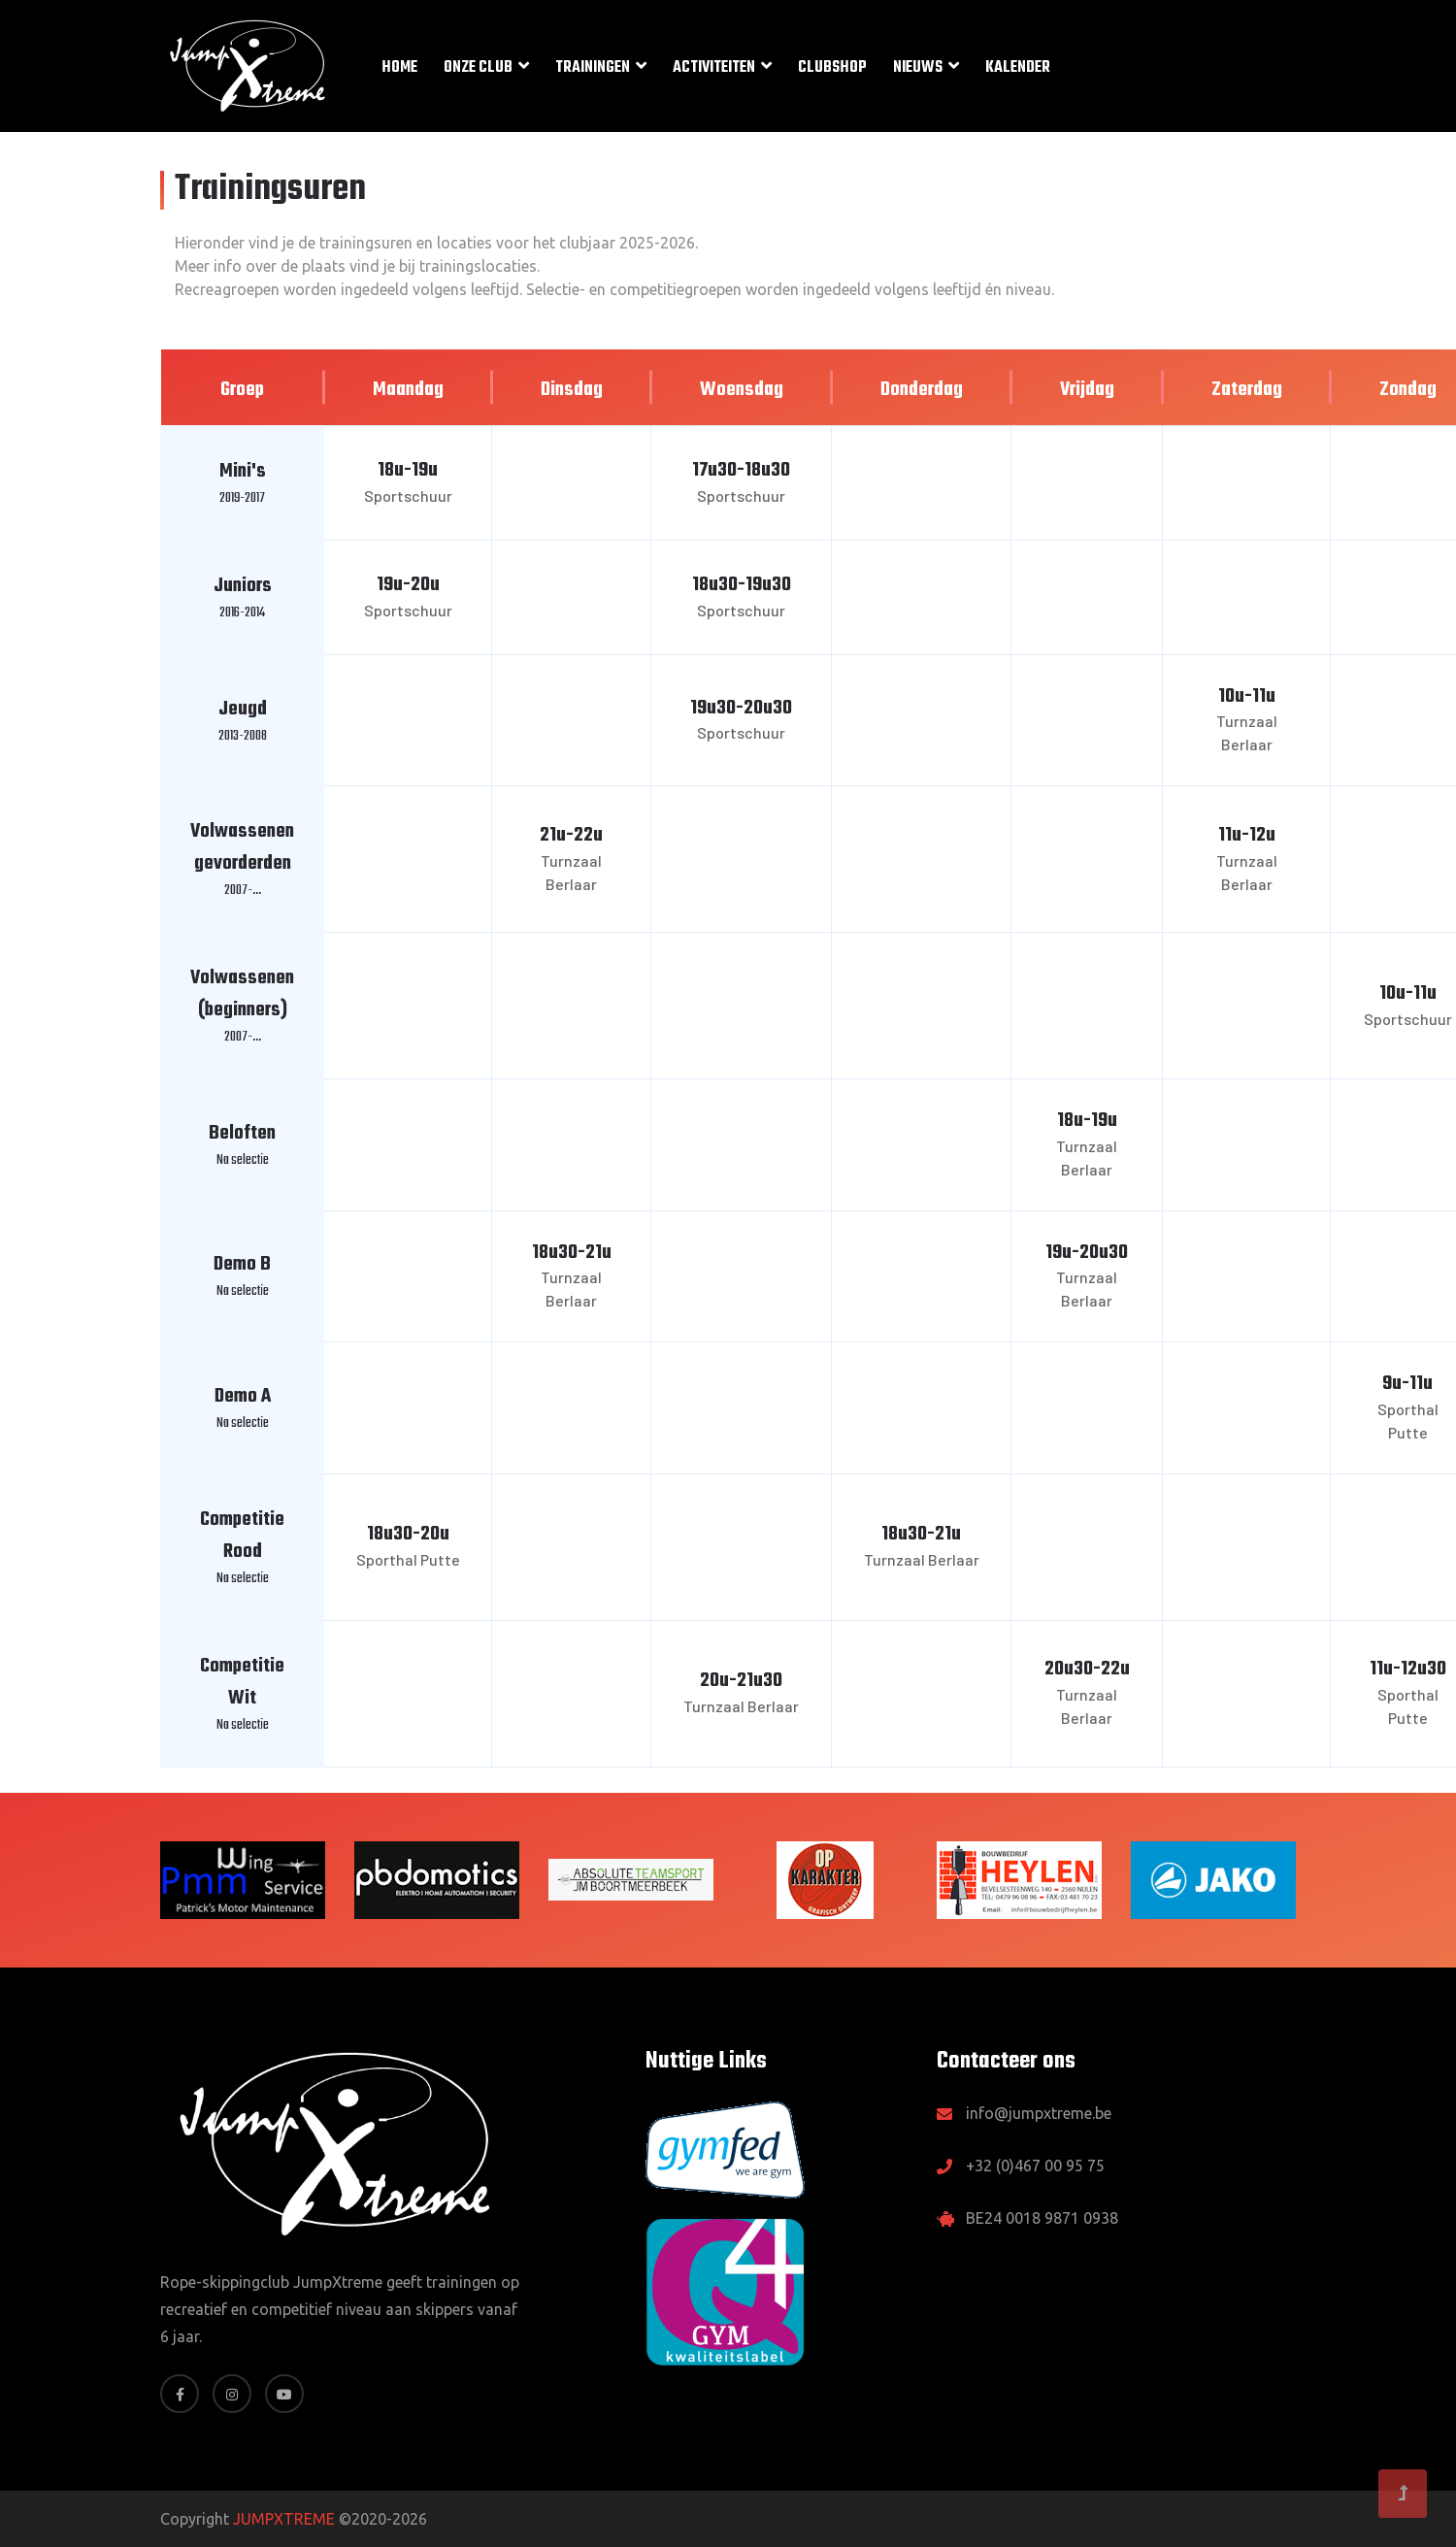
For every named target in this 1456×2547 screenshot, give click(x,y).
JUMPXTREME (284, 2519)
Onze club (478, 68)
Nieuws (918, 68)
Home (399, 68)
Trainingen (592, 68)
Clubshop (832, 68)
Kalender (1017, 68)
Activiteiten (714, 68)
